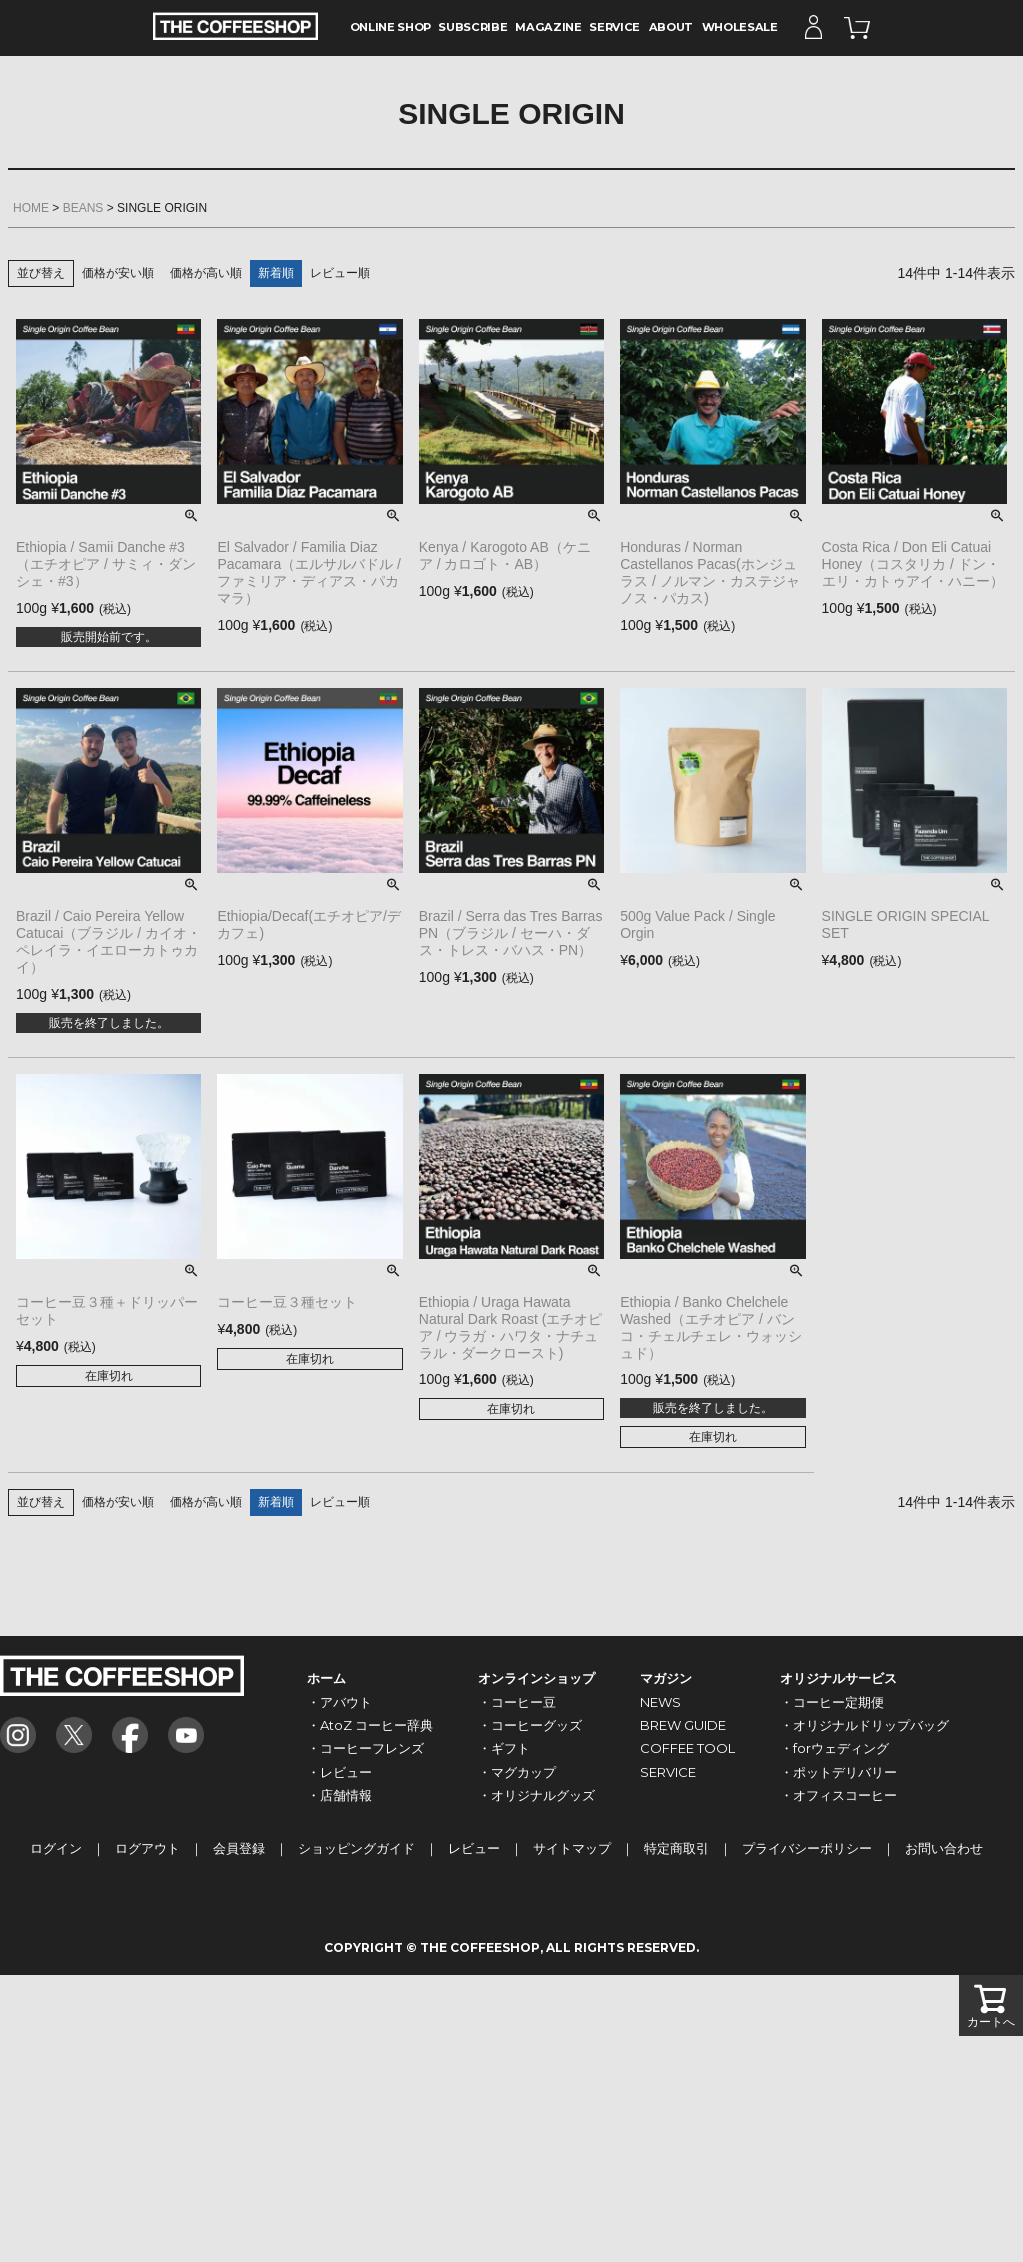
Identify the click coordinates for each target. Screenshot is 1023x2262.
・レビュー (339, 1772)
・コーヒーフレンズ (365, 1748)
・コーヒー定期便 (832, 1702)
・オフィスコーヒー (838, 1795)
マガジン (666, 1678)
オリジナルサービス (838, 1678)
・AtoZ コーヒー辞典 (370, 1725)
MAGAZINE (548, 27)
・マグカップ (517, 1772)
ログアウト (147, 1848)
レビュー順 (340, 273)
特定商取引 (676, 1848)
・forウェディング (834, 1748)
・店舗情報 (339, 1795)
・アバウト (339, 1702)
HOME (31, 208)
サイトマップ (572, 1848)
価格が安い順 (118, 273)
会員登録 (239, 1848)
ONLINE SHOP (390, 27)
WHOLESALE (740, 27)
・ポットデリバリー (838, 1772)
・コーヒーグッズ (530, 1725)
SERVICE (614, 27)
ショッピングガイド (356, 1848)
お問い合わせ (944, 1848)
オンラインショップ (536, 1678)
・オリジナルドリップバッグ (864, 1725)
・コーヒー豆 (517, 1702)
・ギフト (504, 1748)
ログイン (56, 1848)
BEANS (83, 208)
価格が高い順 (206, 273)
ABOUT (671, 27)
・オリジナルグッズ (536, 1795)
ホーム (326, 1678)
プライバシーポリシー (807, 1848)
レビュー (474, 1848)
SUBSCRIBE (472, 27)
